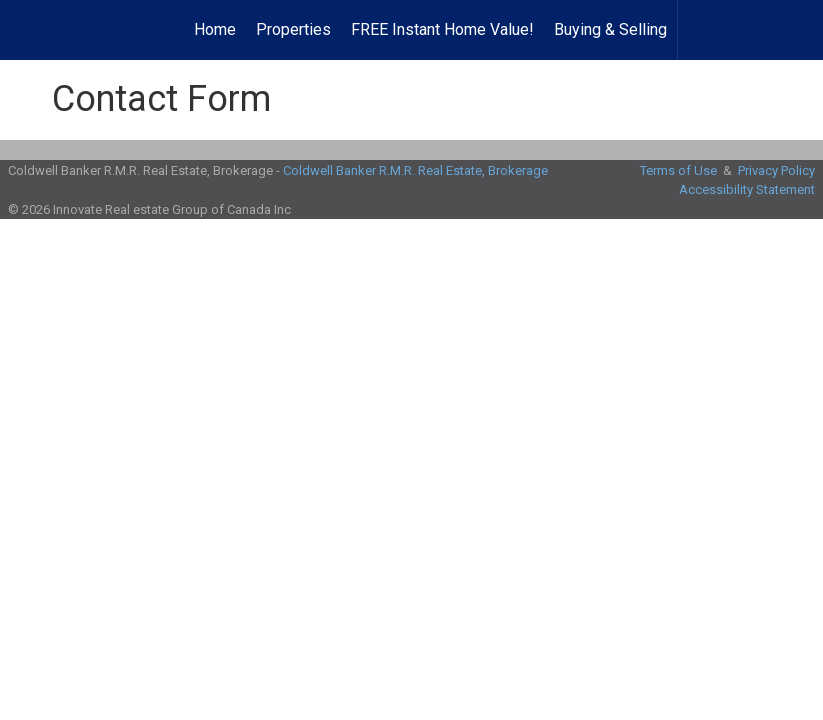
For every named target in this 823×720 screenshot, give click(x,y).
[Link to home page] (47, 30)
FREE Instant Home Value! (442, 29)
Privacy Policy (776, 170)
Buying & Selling (610, 29)
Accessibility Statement (747, 189)
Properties (293, 29)
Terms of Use (678, 170)
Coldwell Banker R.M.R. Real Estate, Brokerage (415, 170)
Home (215, 29)
